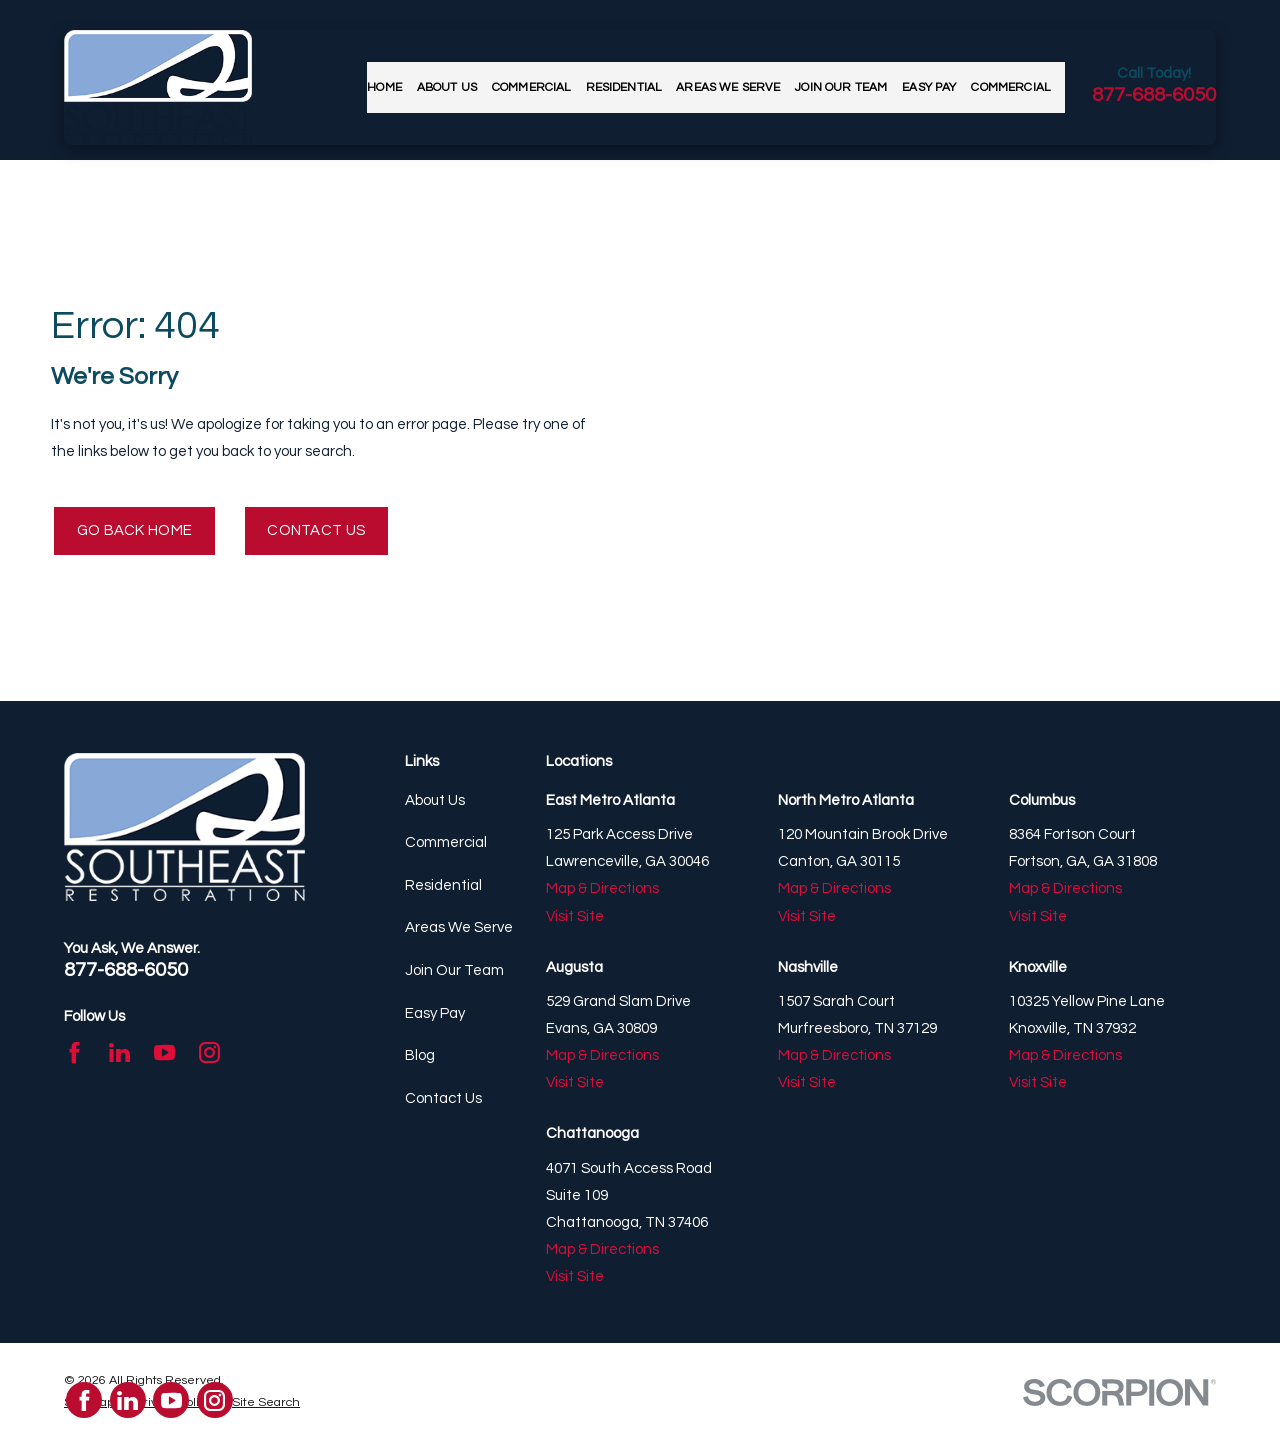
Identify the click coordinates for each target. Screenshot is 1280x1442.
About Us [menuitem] (447, 87)
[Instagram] (209, 1052)
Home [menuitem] (384, 87)
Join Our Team (454, 970)
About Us (435, 800)
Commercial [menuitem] (531, 87)
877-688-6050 (1154, 95)
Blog (420, 1055)
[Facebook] (74, 1052)
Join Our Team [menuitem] (841, 87)
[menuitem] (266, 1403)
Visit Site (575, 916)
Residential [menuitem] (624, 87)
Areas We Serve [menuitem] (728, 87)
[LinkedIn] (119, 1052)
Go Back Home (135, 530)
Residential (443, 885)
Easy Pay (435, 1013)
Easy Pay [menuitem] (929, 87)
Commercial (446, 842)
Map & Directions (602, 888)
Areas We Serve (459, 927)
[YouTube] (164, 1052)
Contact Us (316, 530)
